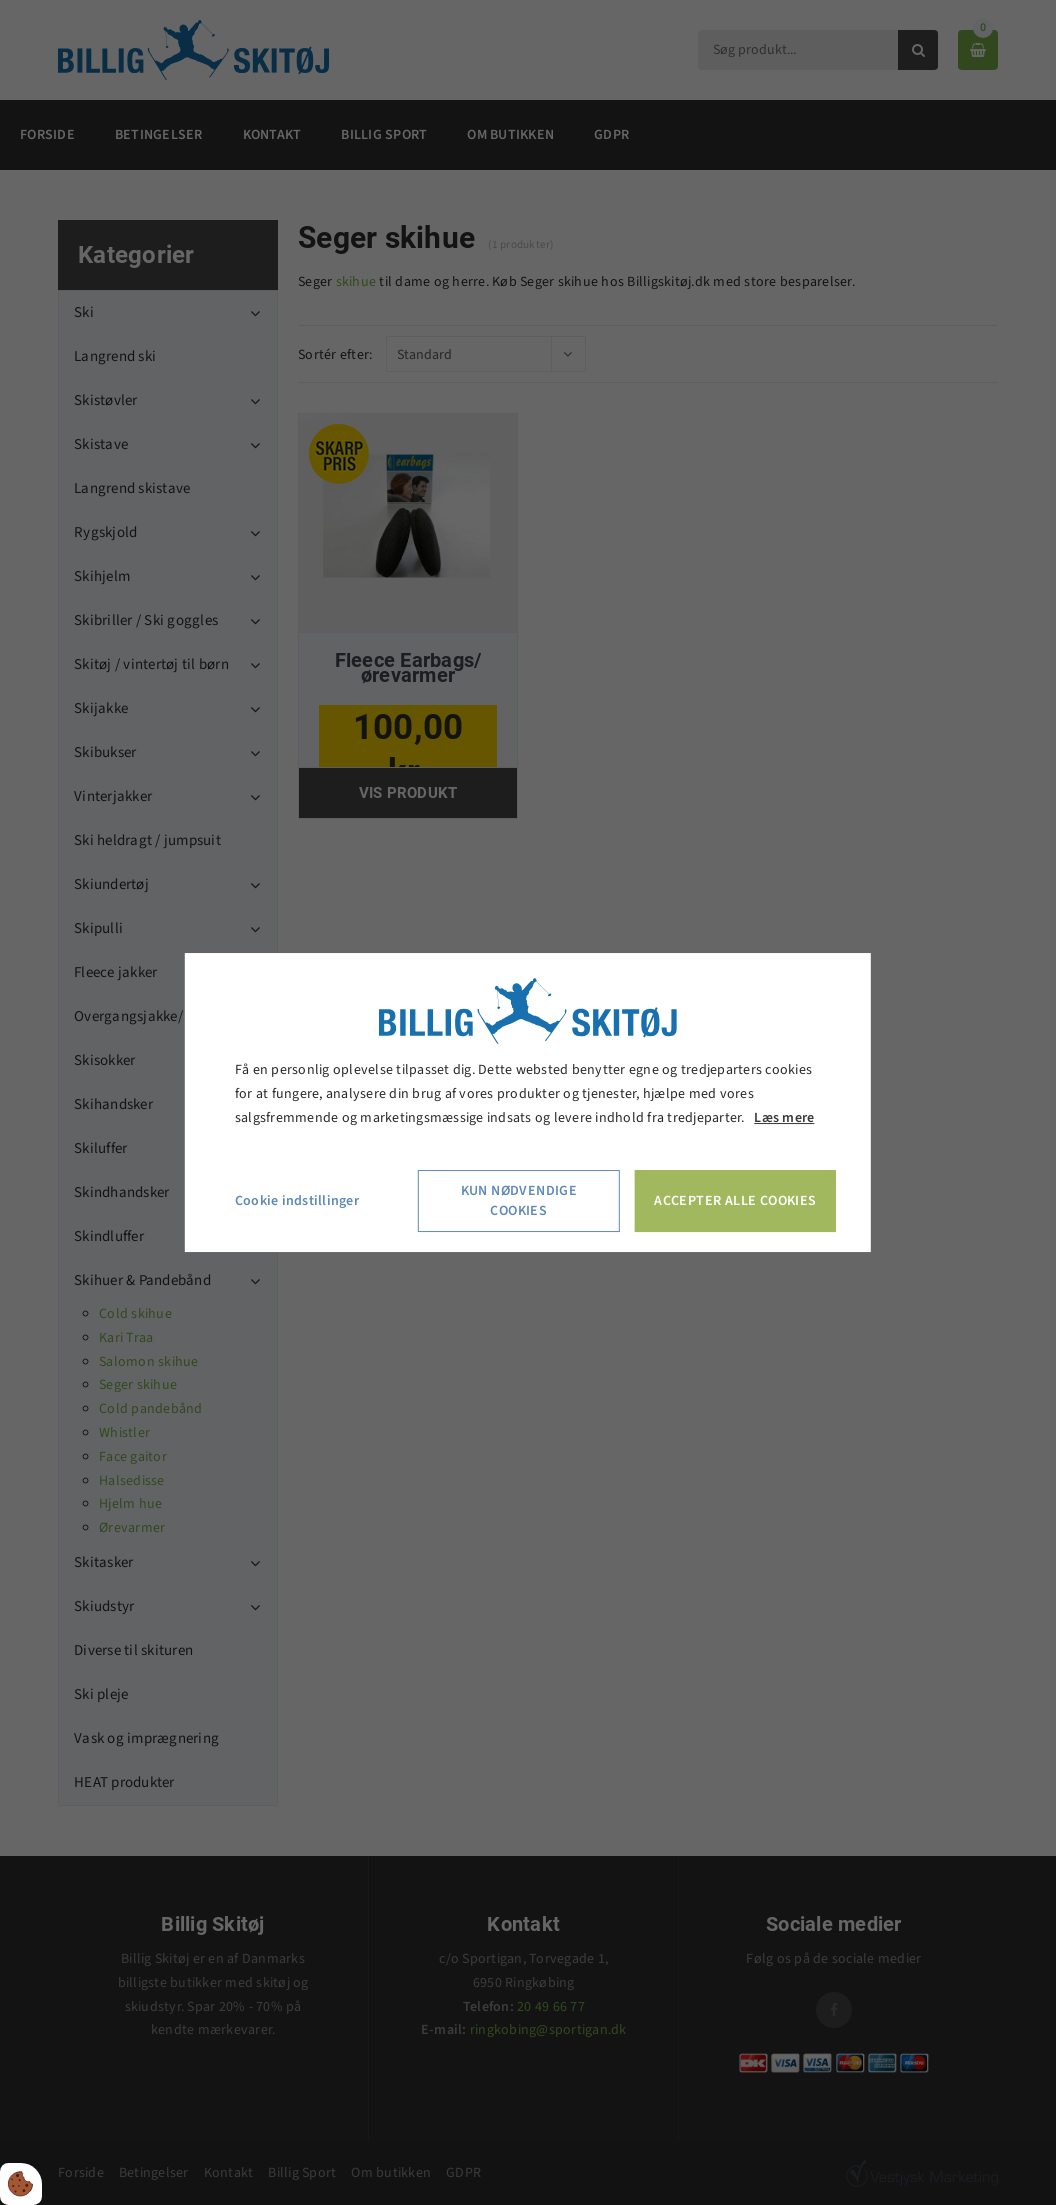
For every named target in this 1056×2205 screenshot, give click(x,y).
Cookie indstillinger (297, 1201)
